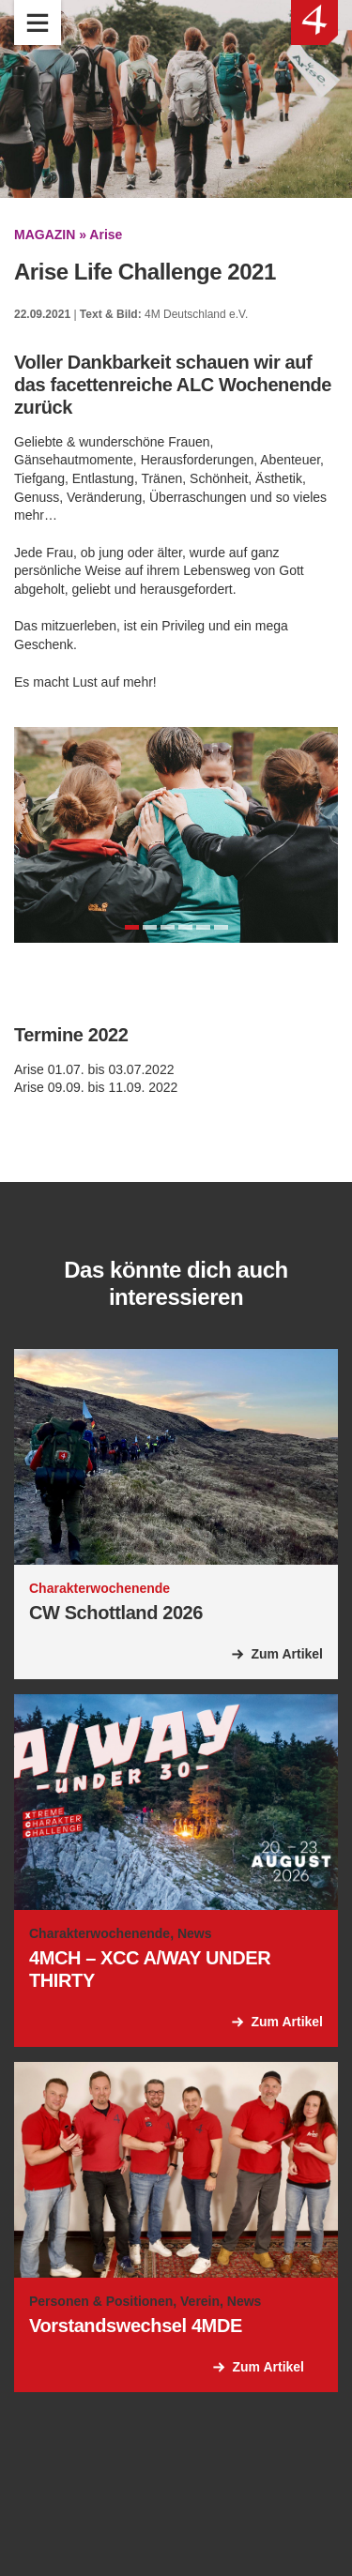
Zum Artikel (288, 1653)
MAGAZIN (44, 234)
